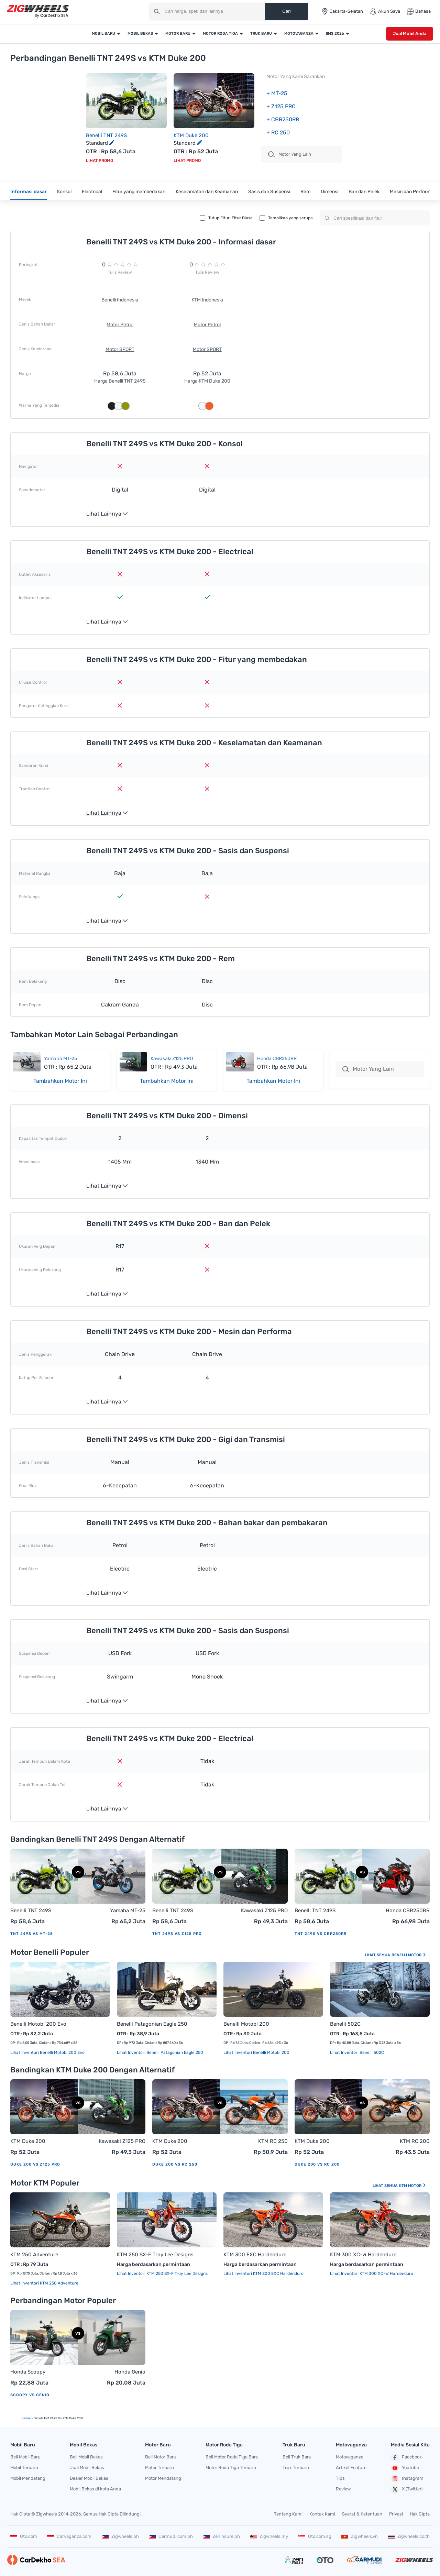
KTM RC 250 (273, 2141)
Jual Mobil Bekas (87, 2467)
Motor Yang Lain (368, 1069)
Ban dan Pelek (364, 192)
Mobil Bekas (140, 33)
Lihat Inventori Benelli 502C (357, 2052)
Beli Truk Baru (297, 2456)
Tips (340, 2478)
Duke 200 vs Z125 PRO (35, 2164)
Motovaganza (299, 33)
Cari (286, 11)
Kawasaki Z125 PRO (172, 1058)
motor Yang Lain (289, 154)
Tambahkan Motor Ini (60, 1081)
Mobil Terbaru (24, 2467)
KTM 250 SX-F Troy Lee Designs (155, 2255)
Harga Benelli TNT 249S (120, 381)
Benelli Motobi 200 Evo (38, 2024)
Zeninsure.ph (221, 2536)
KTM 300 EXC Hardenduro (255, 2255)
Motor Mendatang (163, 2478)
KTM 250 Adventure (34, 2255)
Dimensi (329, 192)
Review (343, 2488)
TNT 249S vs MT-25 (31, 1933)
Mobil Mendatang (27, 2478)
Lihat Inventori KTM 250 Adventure (44, 2283)
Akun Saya (385, 11)
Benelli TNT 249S (106, 135)
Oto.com (23, 2536)
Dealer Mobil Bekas (89, 2478)
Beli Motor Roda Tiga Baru (232, 2456)
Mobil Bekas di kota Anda (95, 2488)
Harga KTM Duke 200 (207, 381)
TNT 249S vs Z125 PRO (177, 1933)
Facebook (406, 2457)
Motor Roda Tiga (220, 33)
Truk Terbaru (296, 2467)
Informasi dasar (28, 192)
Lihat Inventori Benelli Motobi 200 (256, 2052)
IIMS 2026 (335, 33)
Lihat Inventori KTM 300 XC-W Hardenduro (371, 2273)
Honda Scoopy (27, 2372)
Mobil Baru (103, 33)
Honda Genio (129, 2372)
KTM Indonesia (207, 300)
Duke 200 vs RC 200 (317, 2164)
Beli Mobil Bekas (86, 2456)
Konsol (64, 192)
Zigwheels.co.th (409, 2536)
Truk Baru (261, 33)
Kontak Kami (322, 2514)
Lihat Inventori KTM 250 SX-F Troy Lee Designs (162, 2273)
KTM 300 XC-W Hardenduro (363, 2255)
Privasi (396, 2514)
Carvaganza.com (69, 2536)
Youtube (405, 2468)
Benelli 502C (345, 2024)
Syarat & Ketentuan (362, 2514)
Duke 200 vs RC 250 (174, 2164)
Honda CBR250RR (277, 1058)
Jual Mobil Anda (409, 33)
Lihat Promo (99, 160)
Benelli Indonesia (119, 300)
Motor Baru (177, 33)
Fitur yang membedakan (138, 192)
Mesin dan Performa (411, 192)
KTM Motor (412, 2185)
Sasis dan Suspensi (269, 192)
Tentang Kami (288, 2514)
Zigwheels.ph (120, 2536)
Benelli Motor (409, 1955)
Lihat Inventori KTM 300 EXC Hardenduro (263, 2273)
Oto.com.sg (314, 2536)
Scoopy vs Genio (30, 2395)
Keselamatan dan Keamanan (207, 192)
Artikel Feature (351, 2467)
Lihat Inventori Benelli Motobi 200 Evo (47, 2052)
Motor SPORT (120, 349)
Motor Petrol (120, 325)
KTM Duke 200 (191, 135)
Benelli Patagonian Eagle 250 (152, 2024)
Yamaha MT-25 (60, 1058)
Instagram (407, 2479)
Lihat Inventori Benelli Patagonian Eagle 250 (160, 2052)
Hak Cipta (420, 2514)
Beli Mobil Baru (25, 2456)
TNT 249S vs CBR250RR (320, 1933)
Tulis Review (120, 272)
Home (26, 2418)
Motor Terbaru (159, 2467)
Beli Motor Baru (160, 2456)
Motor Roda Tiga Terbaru (231, 2467)
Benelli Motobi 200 (246, 2024)
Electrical (92, 192)
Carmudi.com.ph (171, 2536)
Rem (305, 192)
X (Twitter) (406, 2489)
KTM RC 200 (415, 2141)
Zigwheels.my (269, 2536)
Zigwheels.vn (359, 2536)
